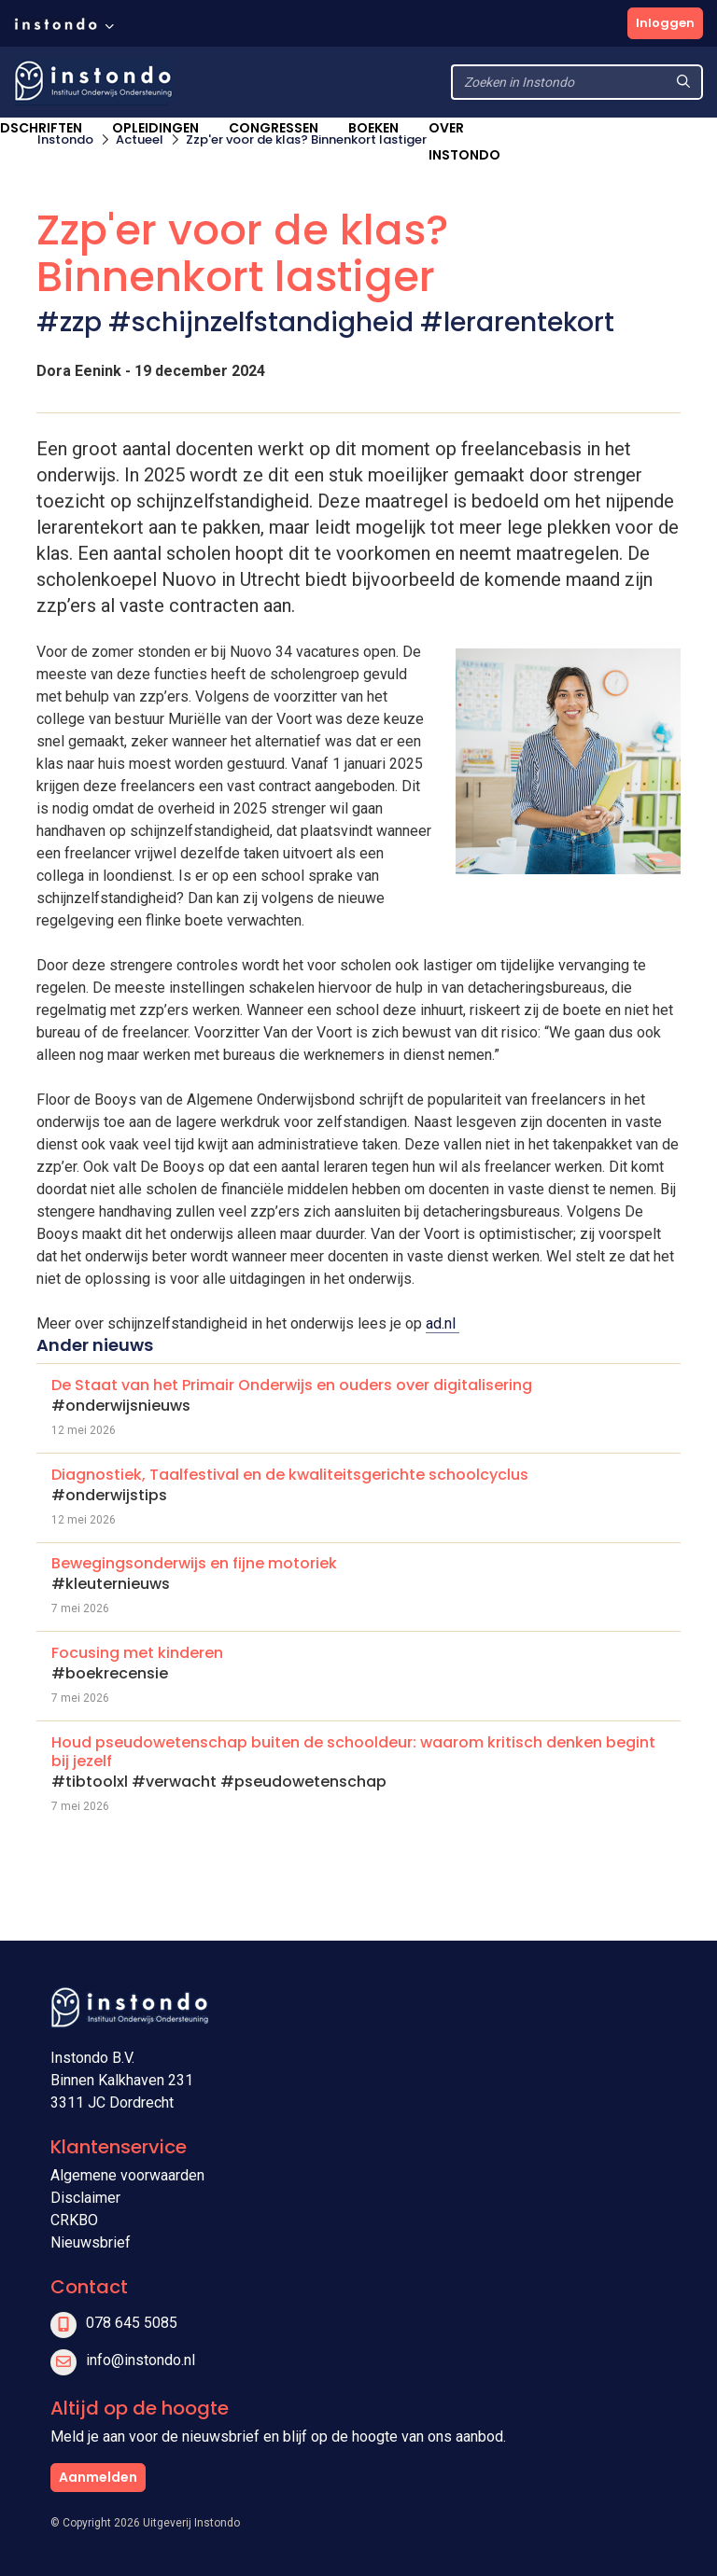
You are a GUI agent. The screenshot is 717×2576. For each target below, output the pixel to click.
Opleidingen (155, 127)
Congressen (273, 127)
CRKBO (74, 2220)
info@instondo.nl (140, 2360)
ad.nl (442, 1323)
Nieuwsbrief (90, 2242)
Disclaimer (85, 2198)
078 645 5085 (131, 2323)
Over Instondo (464, 141)
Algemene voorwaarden (127, 2175)
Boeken (373, 127)
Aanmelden (98, 2477)
